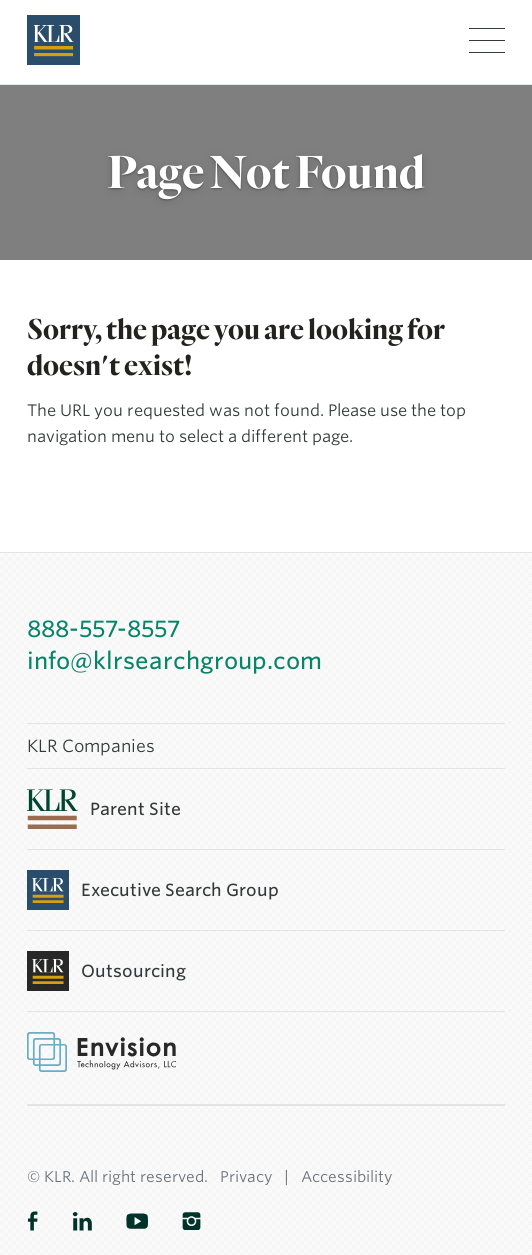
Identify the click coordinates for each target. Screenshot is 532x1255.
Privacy (246, 1177)
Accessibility (346, 1177)
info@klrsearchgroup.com (174, 661)
